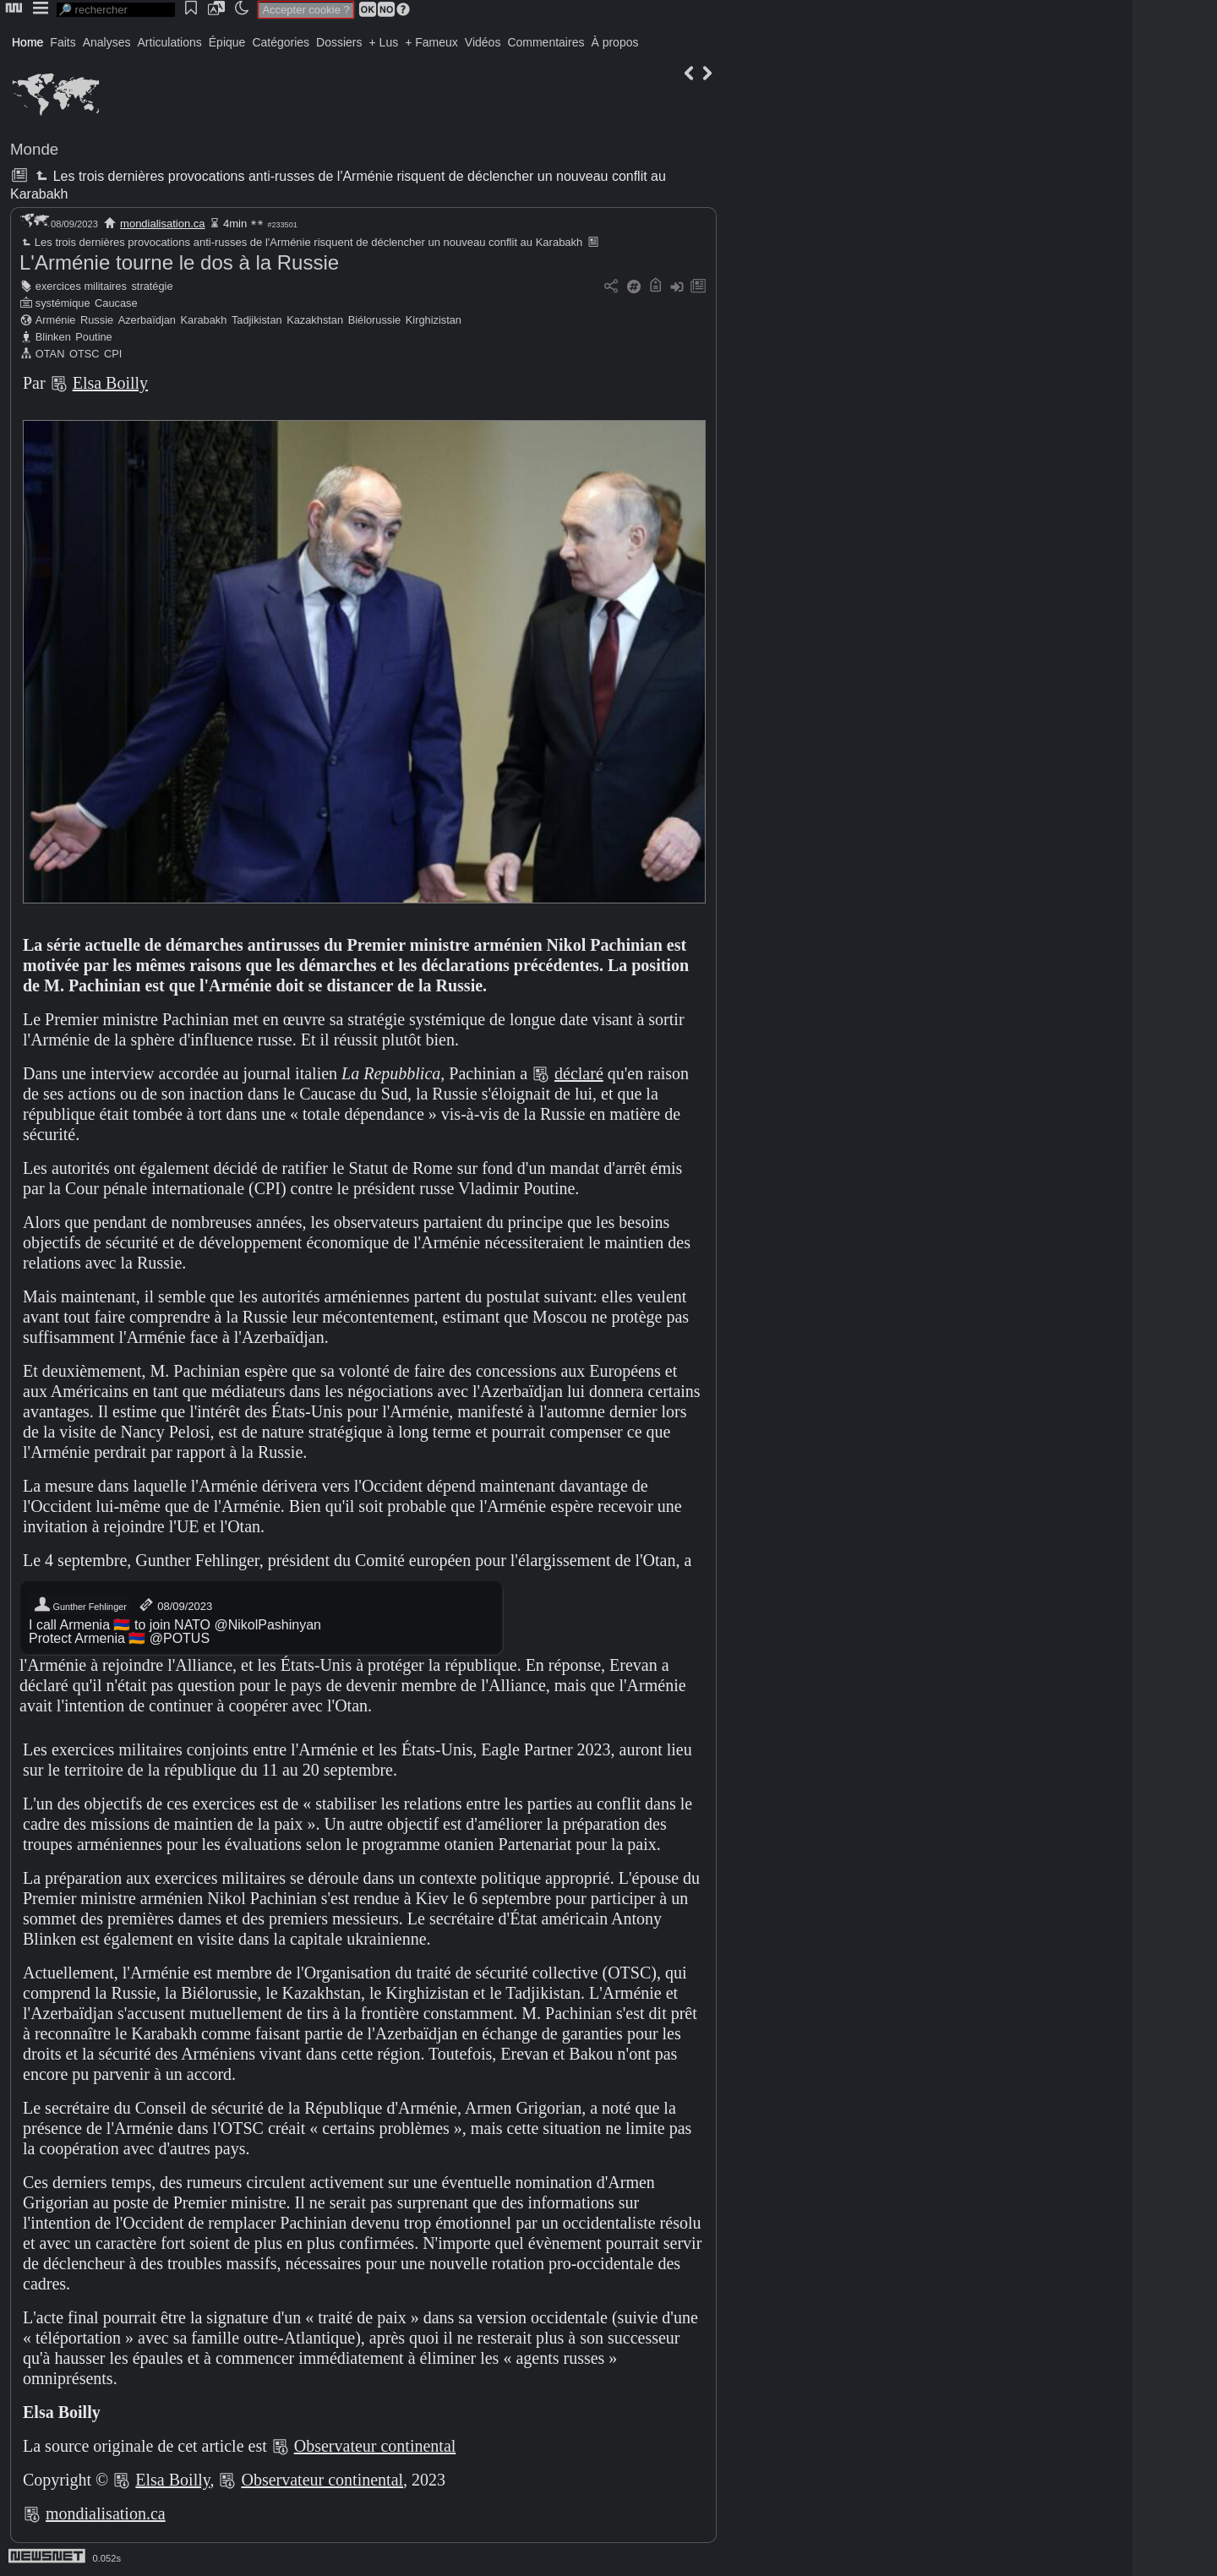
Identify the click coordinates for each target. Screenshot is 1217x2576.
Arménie (55, 320)
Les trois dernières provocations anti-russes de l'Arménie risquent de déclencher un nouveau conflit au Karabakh (300, 242)
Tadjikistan (257, 320)
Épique (227, 42)
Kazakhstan (315, 320)
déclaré (578, 1073)
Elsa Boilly (110, 383)
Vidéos (483, 42)
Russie (96, 320)
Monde (34, 149)
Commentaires (545, 42)
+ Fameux (431, 42)
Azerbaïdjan (147, 320)
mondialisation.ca (162, 223)
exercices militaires (81, 286)
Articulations (170, 42)
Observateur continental (375, 2446)
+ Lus (384, 42)
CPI (113, 353)
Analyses (107, 42)
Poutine (93, 336)
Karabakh (204, 320)
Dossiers (339, 42)
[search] (116, 10)
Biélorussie (374, 320)
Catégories (280, 42)
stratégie (151, 286)
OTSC (84, 353)
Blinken (53, 336)
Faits (62, 42)
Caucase (116, 303)
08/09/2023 (174, 1605)
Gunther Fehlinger (80, 1605)
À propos (614, 42)
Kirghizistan (433, 320)
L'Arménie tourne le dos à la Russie (179, 262)
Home (27, 42)
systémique (62, 303)
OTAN (50, 353)
